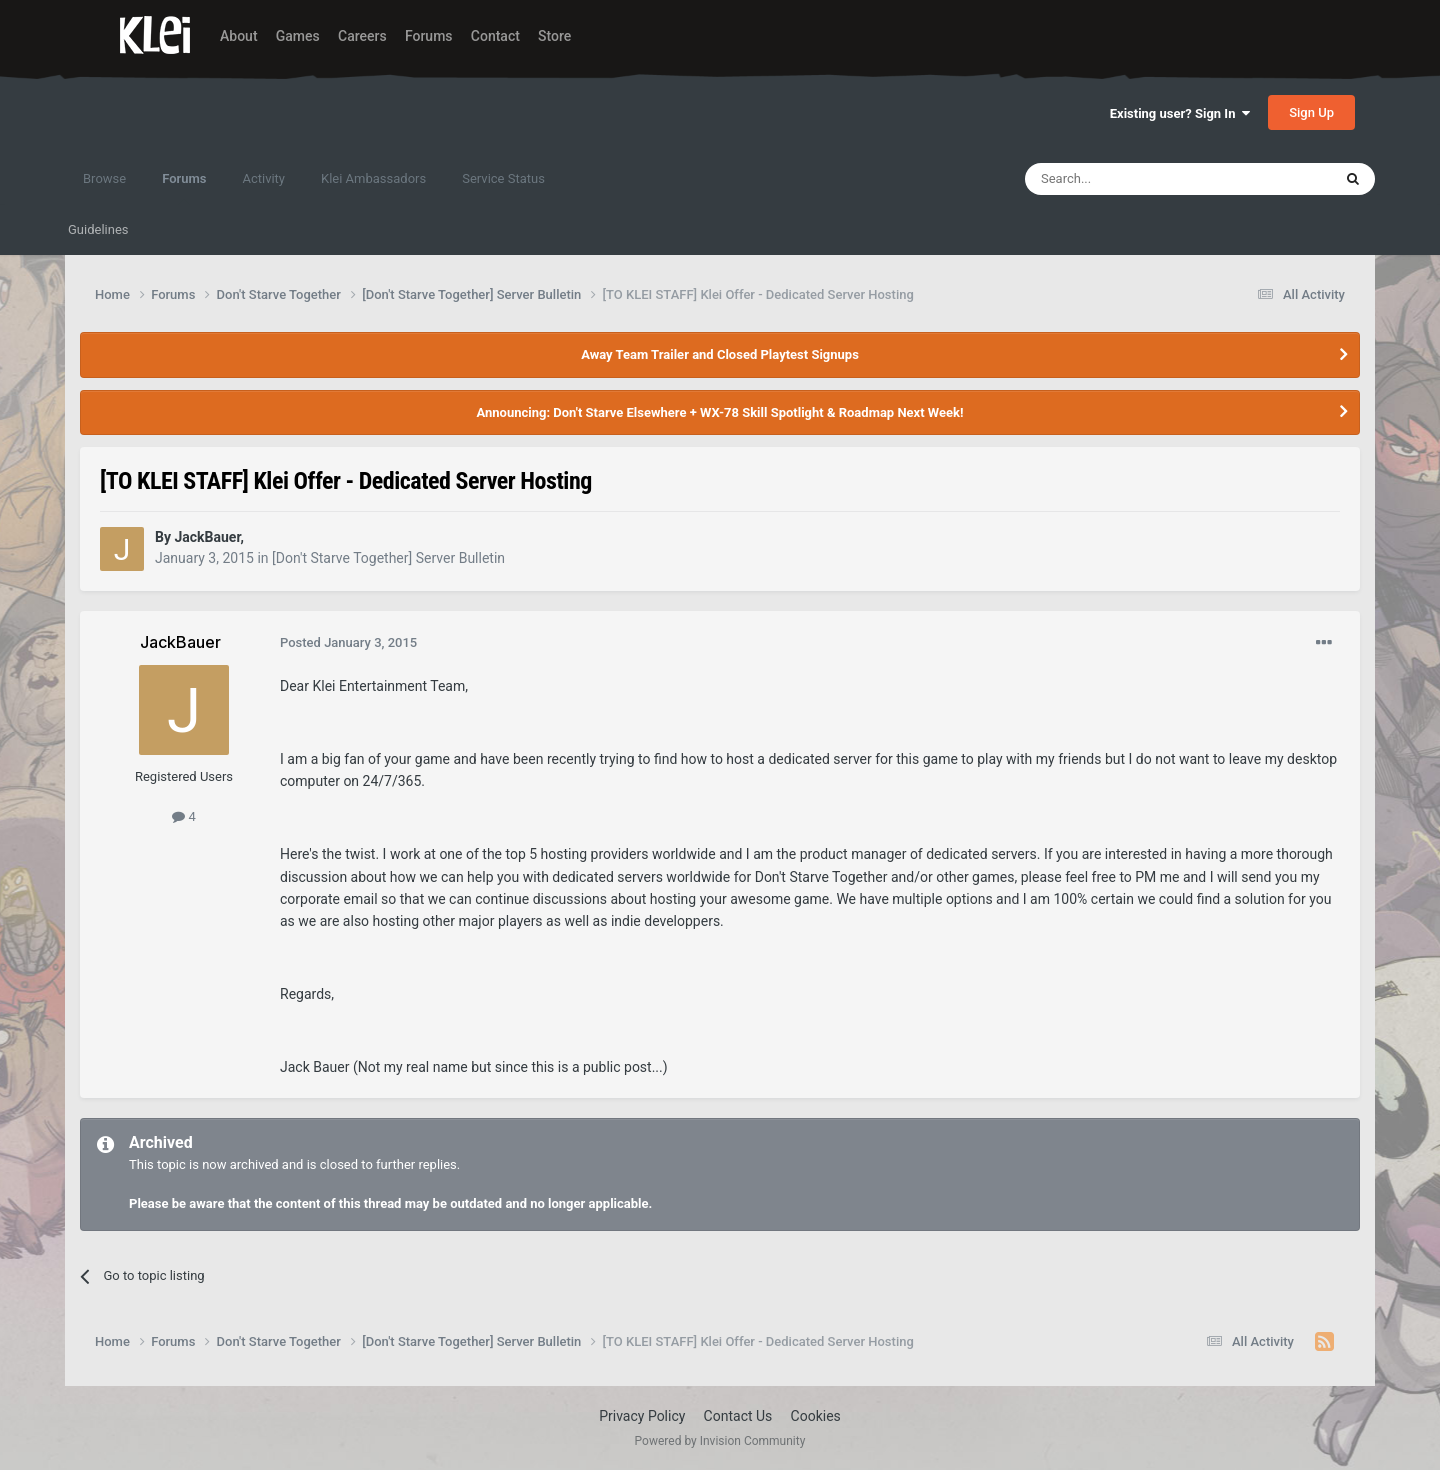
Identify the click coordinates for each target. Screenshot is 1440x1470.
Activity (263, 178)
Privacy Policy (642, 1416)
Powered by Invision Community (720, 1441)
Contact (495, 36)
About (239, 36)
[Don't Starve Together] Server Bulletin (388, 558)
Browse (104, 178)
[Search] (1131, 179)
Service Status (503, 178)
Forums (429, 36)
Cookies (816, 1416)
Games (298, 36)
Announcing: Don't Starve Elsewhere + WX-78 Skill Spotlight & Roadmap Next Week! (719, 412)
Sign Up (1311, 112)
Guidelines (98, 229)
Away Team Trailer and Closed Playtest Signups (720, 354)
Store (554, 36)
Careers (362, 36)
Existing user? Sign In (1180, 113)
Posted (348, 642)
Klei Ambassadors (373, 178)
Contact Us (738, 1416)
